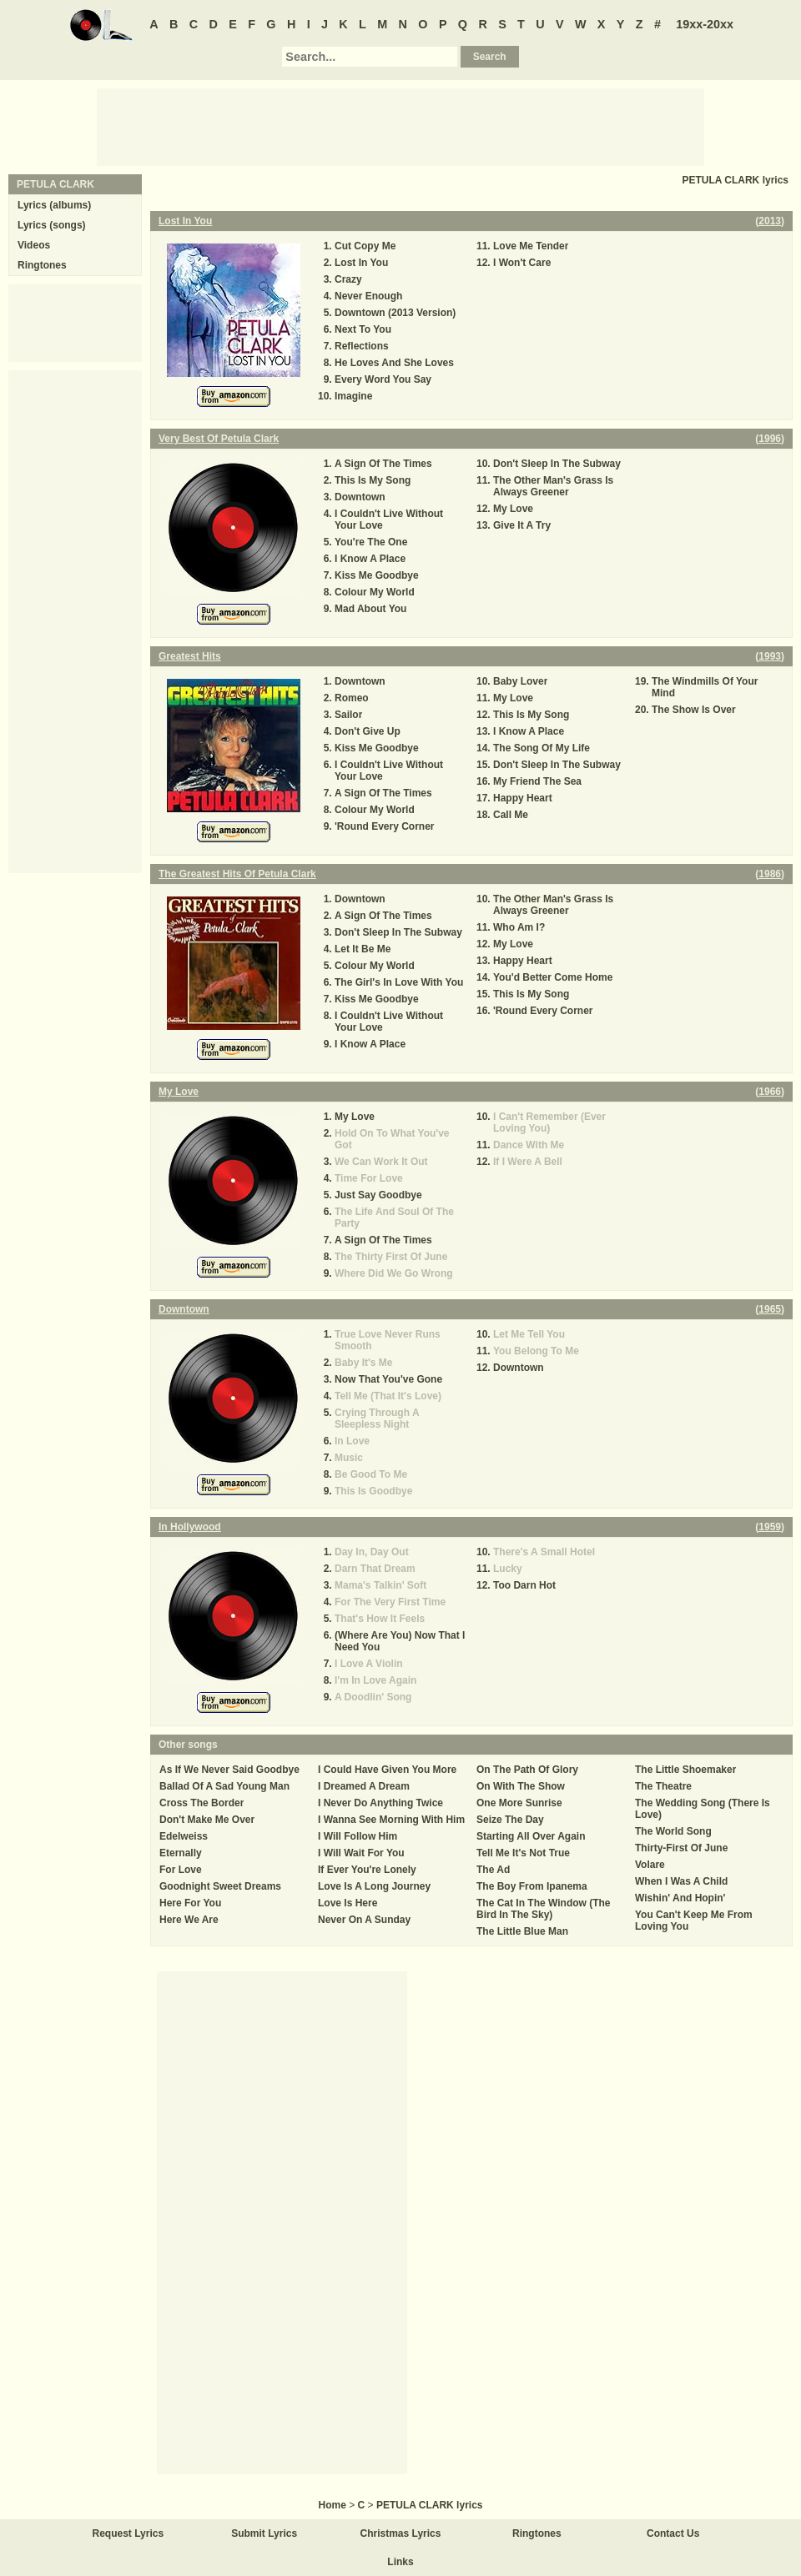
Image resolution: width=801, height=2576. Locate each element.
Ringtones (42, 265)
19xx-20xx (704, 24)
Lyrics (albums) (54, 205)
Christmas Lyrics (400, 2533)
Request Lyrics (128, 2533)
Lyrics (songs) (52, 225)
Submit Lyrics (264, 2533)
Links (400, 2562)
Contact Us (673, 2533)
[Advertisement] (400, 125)
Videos (34, 245)
